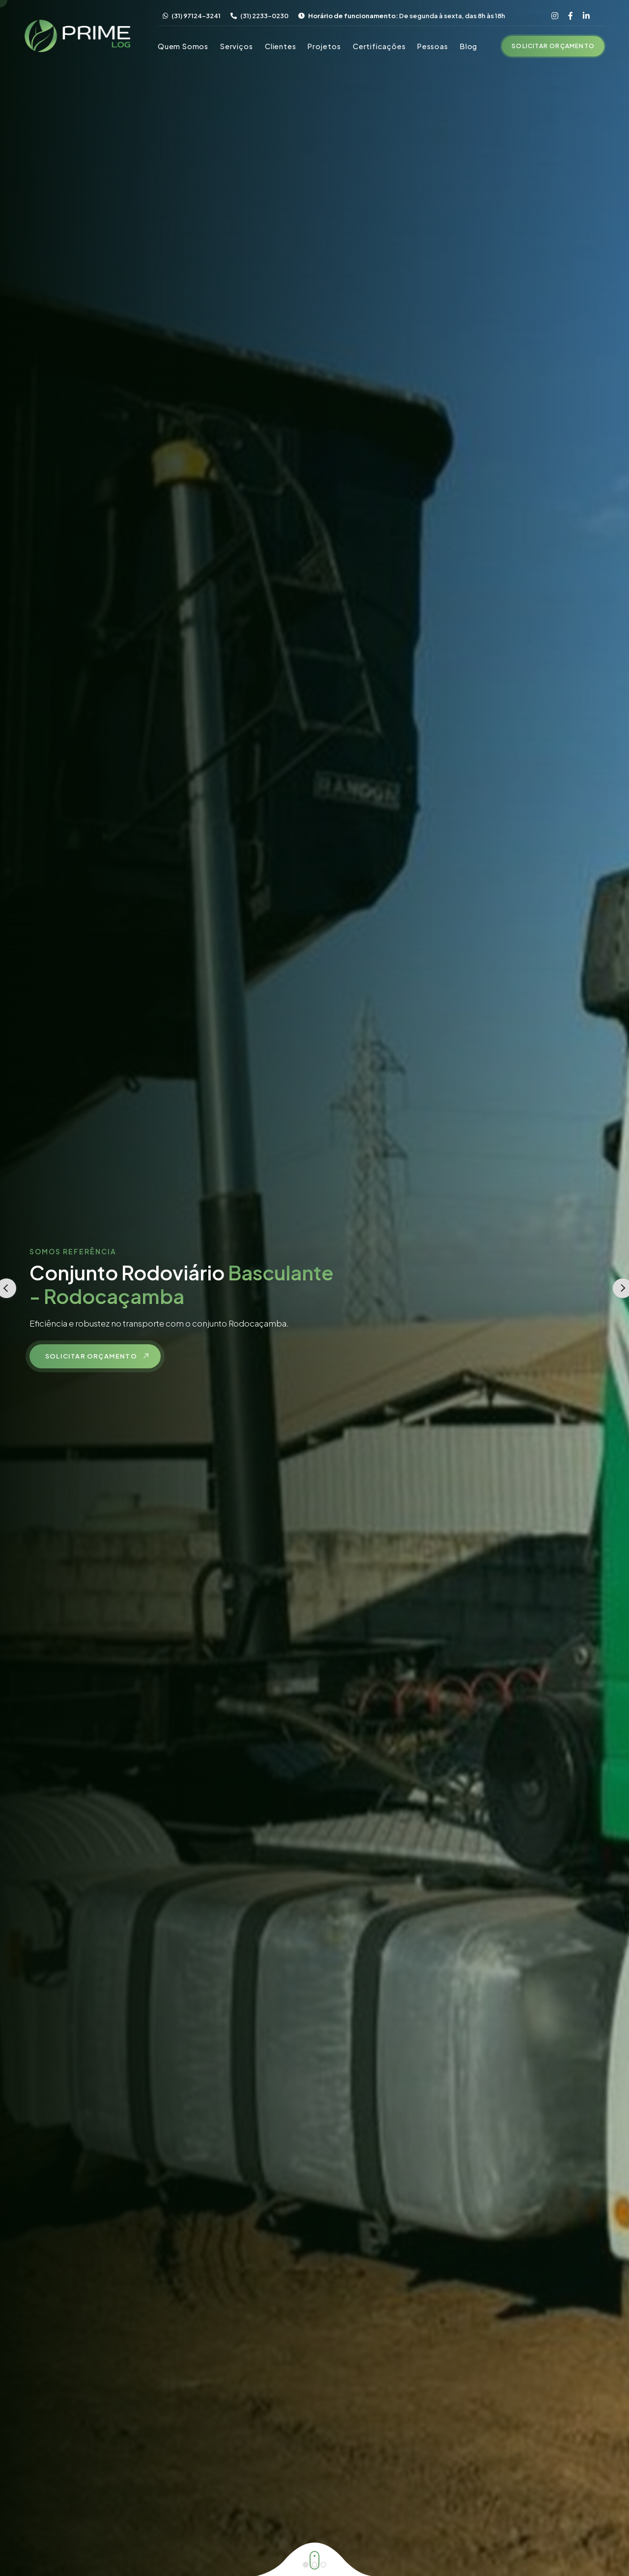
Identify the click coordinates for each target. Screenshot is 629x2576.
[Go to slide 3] (323, 2565)
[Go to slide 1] (306, 2565)
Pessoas (432, 46)
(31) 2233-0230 (259, 16)
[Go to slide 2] (314, 2565)
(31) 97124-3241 (192, 16)
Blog (468, 46)
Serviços (236, 46)
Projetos (324, 46)
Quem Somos (183, 46)
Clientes (280, 46)
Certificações (379, 46)
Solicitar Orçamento (553, 46)
